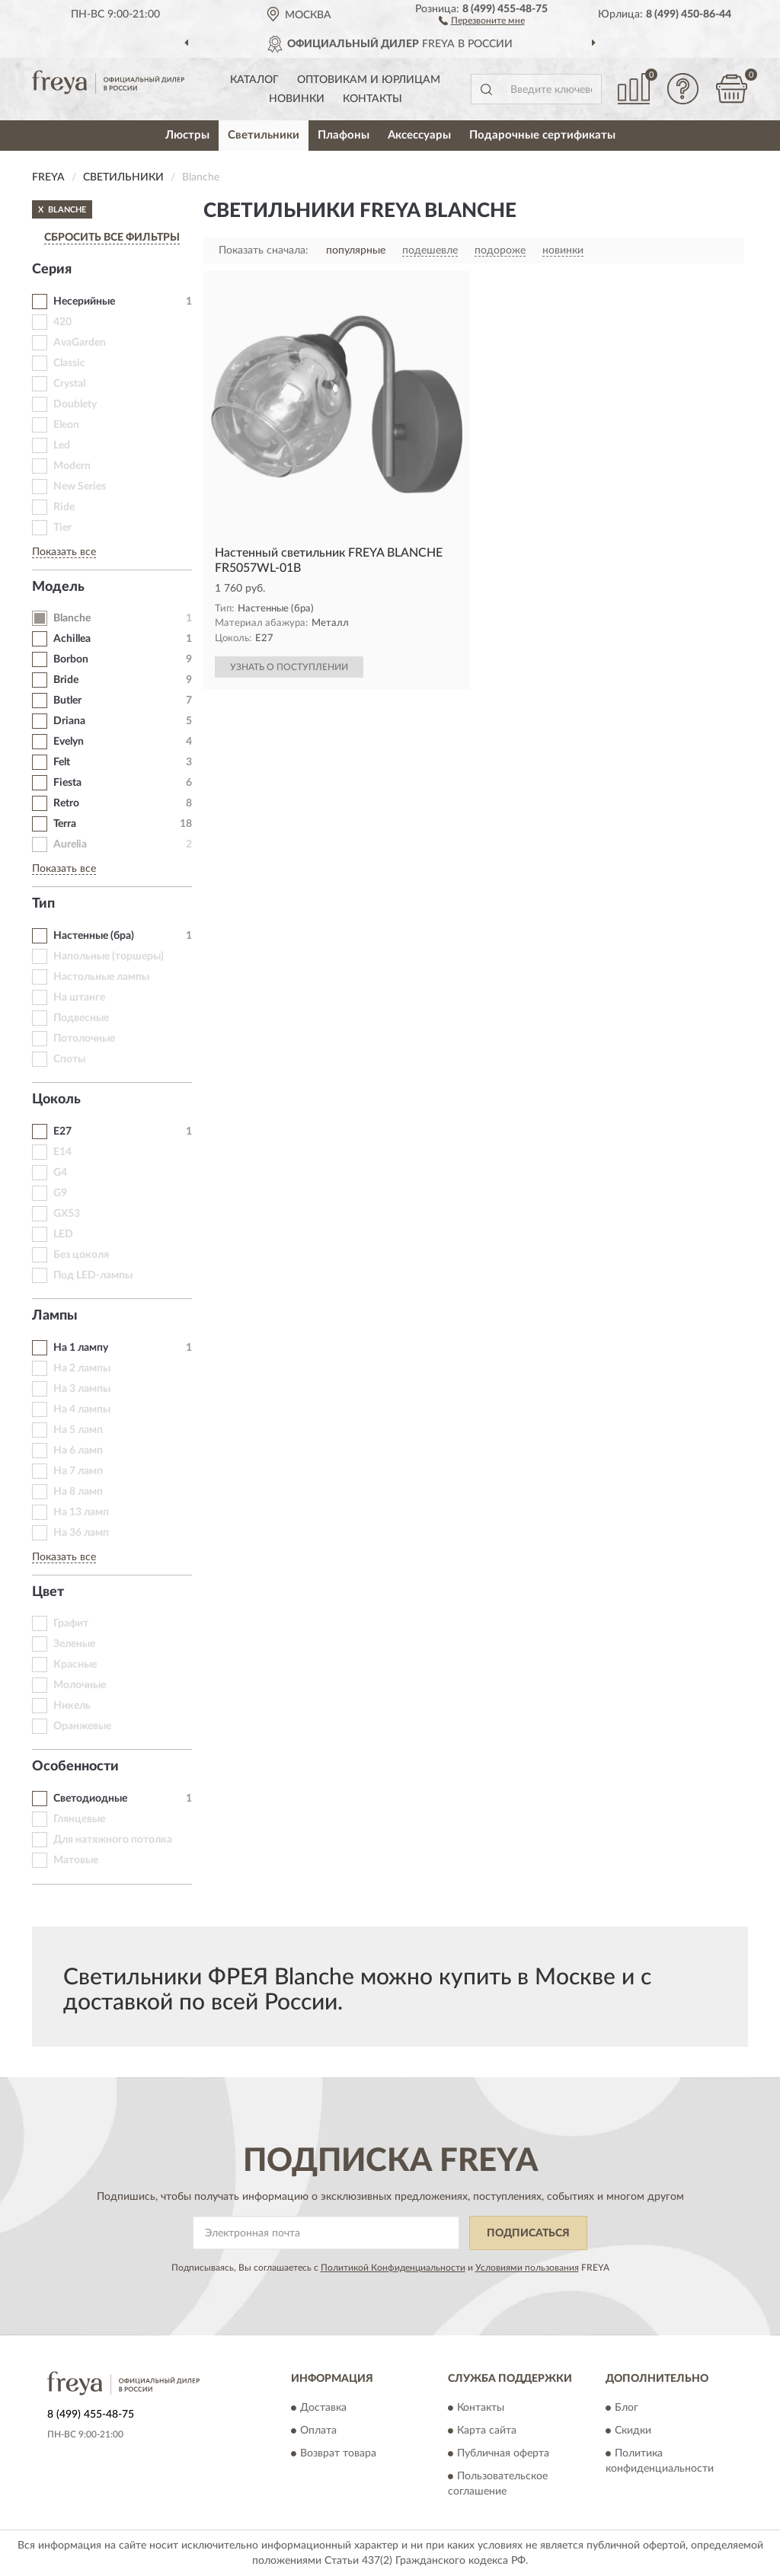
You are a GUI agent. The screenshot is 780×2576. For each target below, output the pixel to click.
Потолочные (84, 1038)
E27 (62, 1131)
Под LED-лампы (93, 1275)
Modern (72, 466)
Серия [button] (52, 269)
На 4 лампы (81, 1409)
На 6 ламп (78, 1450)
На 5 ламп (78, 1430)
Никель (72, 1705)
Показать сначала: (263, 250)
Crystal (69, 383)
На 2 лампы (81, 1368)
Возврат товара (338, 2454)
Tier (62, 527)
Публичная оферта (503, 2454)
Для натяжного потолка (112, 1839)
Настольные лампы (101, 977)
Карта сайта (486, 2431)
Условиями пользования (527, 2267)
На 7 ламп (78, 1471)
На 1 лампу (80, 1347)
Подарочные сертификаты (542, 135)
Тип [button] (43, 904)
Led (61, 445)
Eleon (66, 425)
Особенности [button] (75, 1766)
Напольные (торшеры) (108, 956)
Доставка (323, 2408)
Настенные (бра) (93, 935)
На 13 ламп (81, 1512)
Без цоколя (81, 1255)
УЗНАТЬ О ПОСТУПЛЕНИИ (289, 667)
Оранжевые (82, 1726)
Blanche (72, 618)
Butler (67, 700)
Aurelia (70, 844)
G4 (60, 1172)
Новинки (296, 99)
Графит (70, 1623)
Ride (64, 507)
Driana (69, 721)
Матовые (75, 1860)
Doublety (75, 404)
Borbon (70, 659)
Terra (64, 824)
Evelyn (68, 741)
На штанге (79, 997)
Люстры (187, 135)
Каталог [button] (254, 80)
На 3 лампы (81, 1389)
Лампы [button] (55, 1316)
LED (63, 1234)
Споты (69, 1059)
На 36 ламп (81, 1532)
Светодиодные (90, 1798)
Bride (65, 680)
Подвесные (81, 1018)
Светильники (263, 135)
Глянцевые (79, 1819)
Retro (66, 803)
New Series (79, 486)
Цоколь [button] (56, 1099)
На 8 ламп (78, 1491)
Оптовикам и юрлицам (368, 80)
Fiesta (67, 782)
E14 (62, 1152)
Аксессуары (419, 135)
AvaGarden (79, 342)
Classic (69, 363)
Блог (626, 2408)
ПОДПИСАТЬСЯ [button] (528, 2233)
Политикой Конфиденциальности (393, 2267)
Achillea (72, 639)
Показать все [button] (64, 552)
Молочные (79, 1685)
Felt (61, 762)
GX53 (66, 1213)
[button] (482, 19)
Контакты (372, 99)
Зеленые (74, 1644)
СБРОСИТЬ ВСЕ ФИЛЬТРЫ (112, 237)
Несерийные (84, 301)
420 (62, 322)
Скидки (633, 2431)
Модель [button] (58, 587)
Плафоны (343, 135)
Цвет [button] (48, 1592)
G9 (60, 1193)
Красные (75, 1664)
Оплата (318, 2431)
